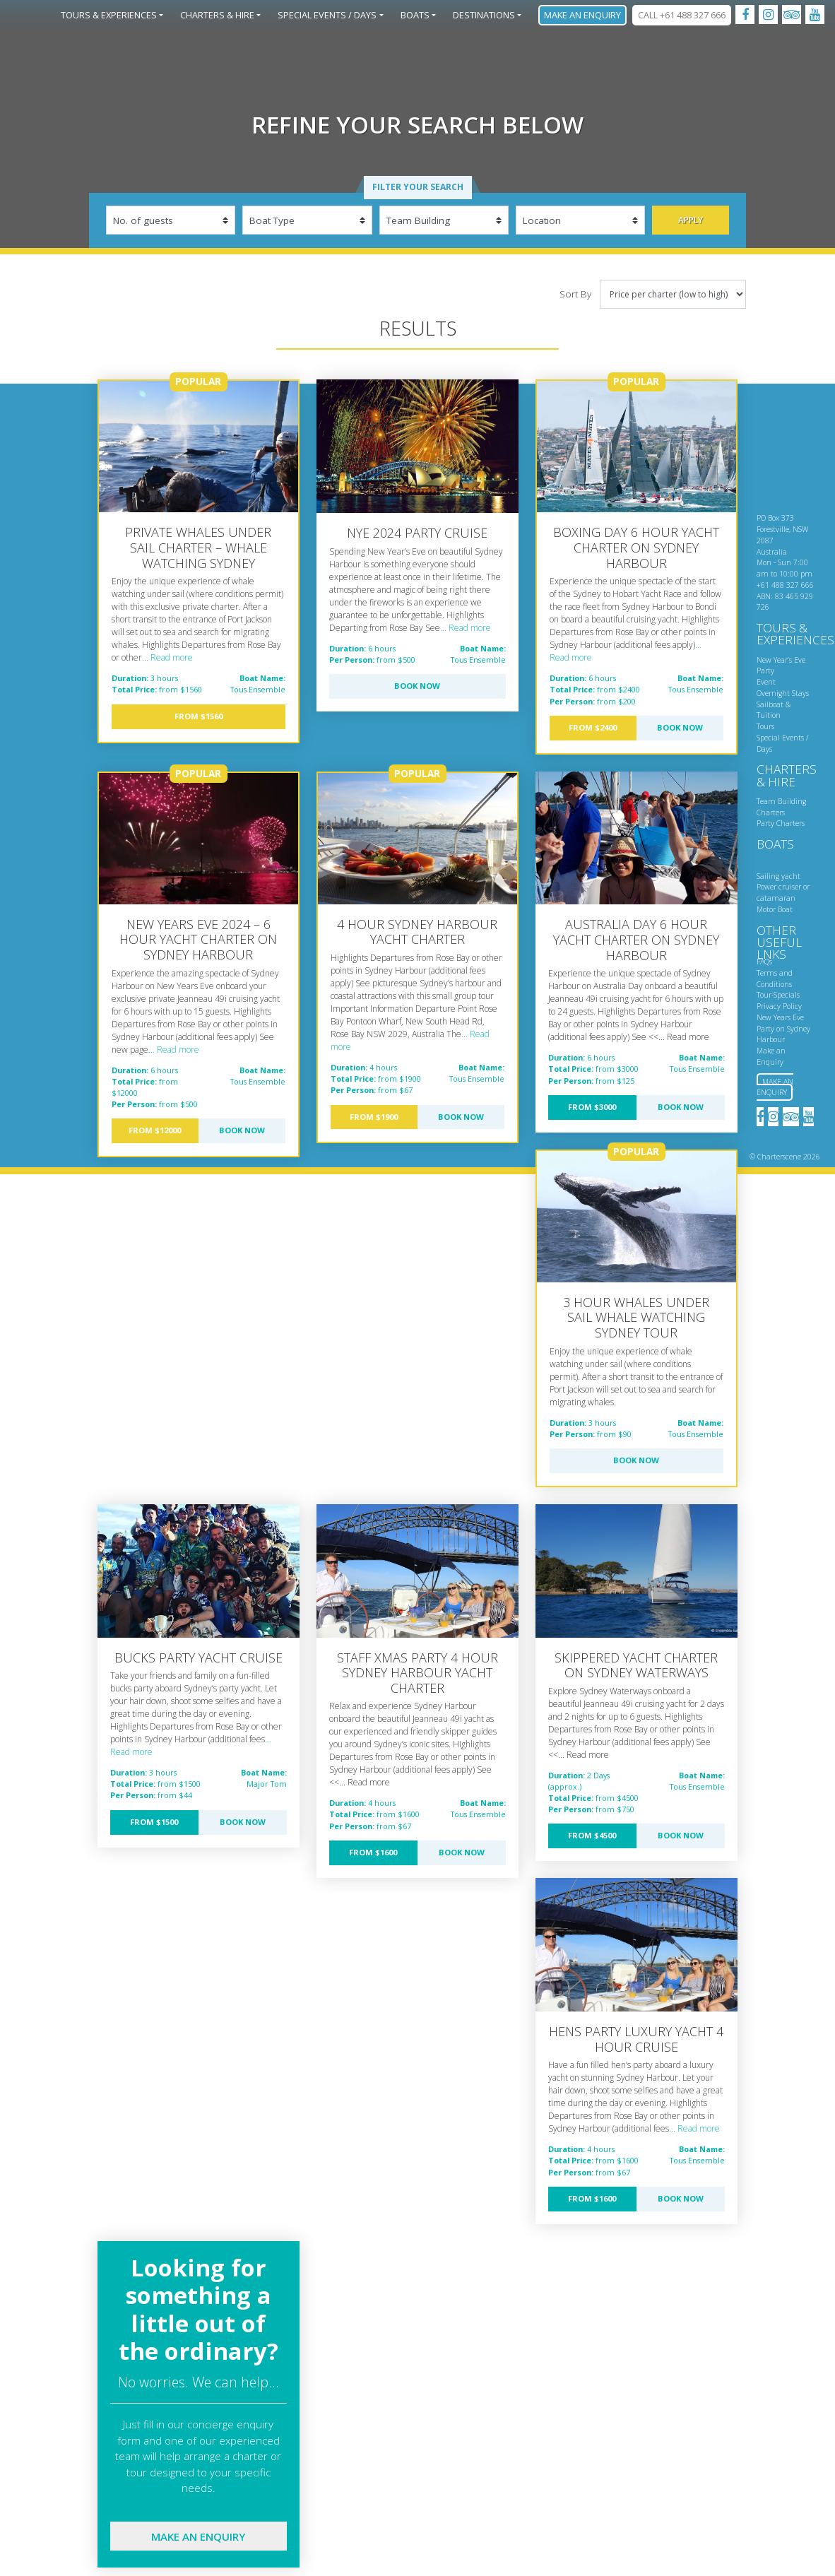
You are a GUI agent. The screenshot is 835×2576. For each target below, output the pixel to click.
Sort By (575, 294)
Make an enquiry (198, 2536)
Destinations (484, 14)
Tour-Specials (778, 995)
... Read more (167, 657)
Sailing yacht (778, 876)
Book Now (417, 685)
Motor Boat (775, 909)
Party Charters (781, 823)
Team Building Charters (781, 806)
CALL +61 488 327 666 (682, 14)
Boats (415, 14)
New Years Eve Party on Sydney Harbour (783, 1028)
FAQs (764, 962)
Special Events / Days (327, 14)
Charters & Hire (217, 14)
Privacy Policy (779, 1006)
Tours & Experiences (109, 14)
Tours (765, 726)
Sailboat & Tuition (773, 710)
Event (766, 682)
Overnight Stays (783, 693)
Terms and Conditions (775, 978)
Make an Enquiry (582, 14)
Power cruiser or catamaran (783, 892)
